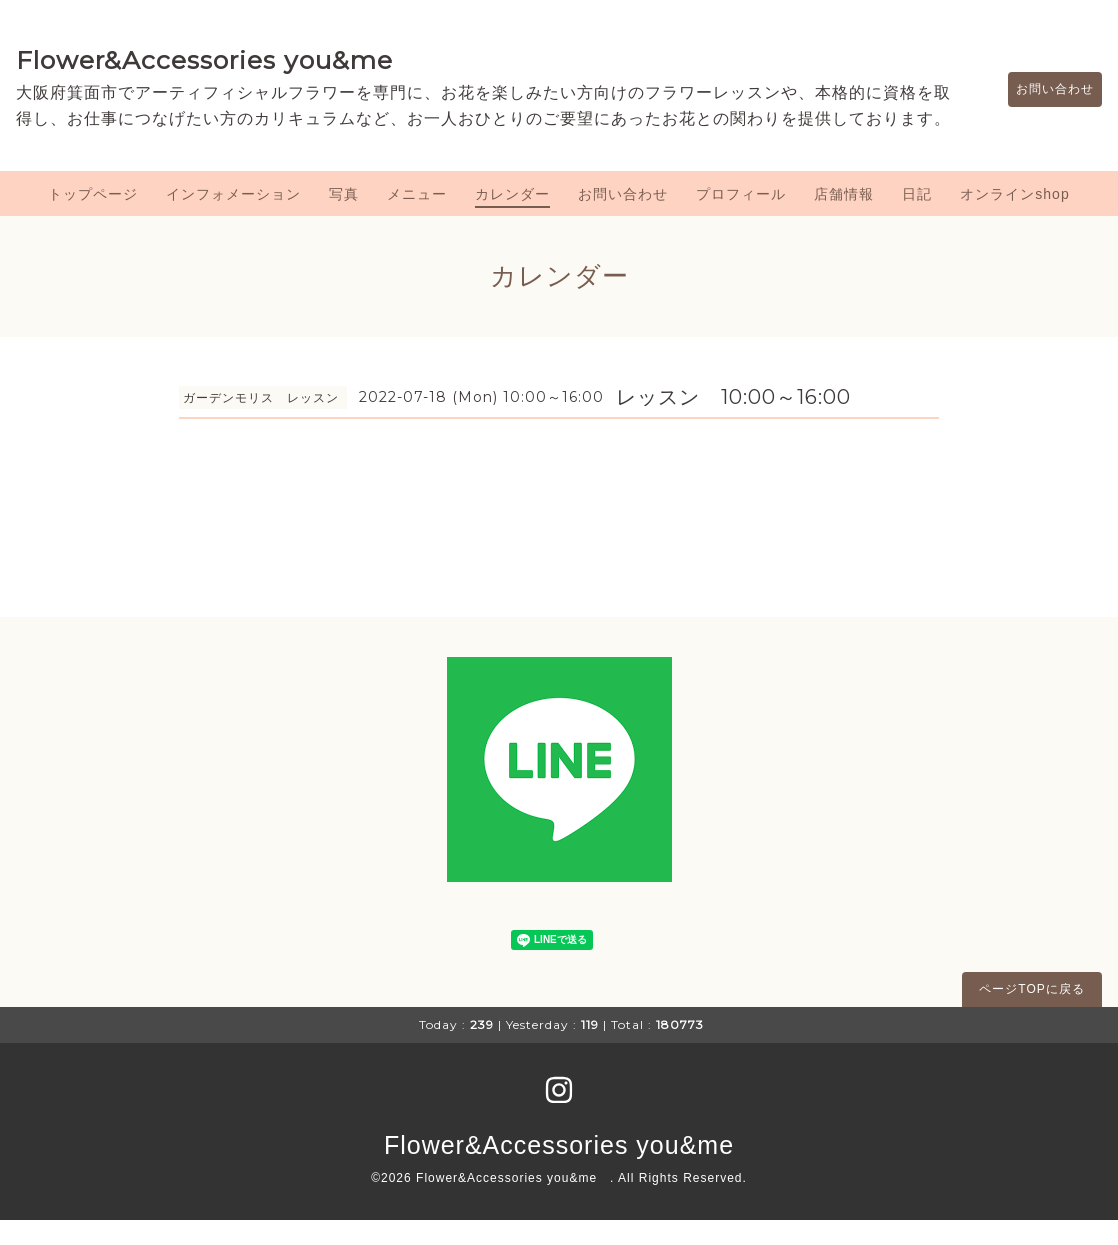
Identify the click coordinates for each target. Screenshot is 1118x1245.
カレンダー (512, 220)
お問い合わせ (1045, 102)
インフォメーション (233, 220)
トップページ (93, 220)
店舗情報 (844, 220)
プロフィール (741, 220)
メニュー (417, 220)
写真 (344, 220)
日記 (917, 220)
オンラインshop (1014, 220)
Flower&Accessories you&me (204, 60)
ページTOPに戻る (1031, 1015)
